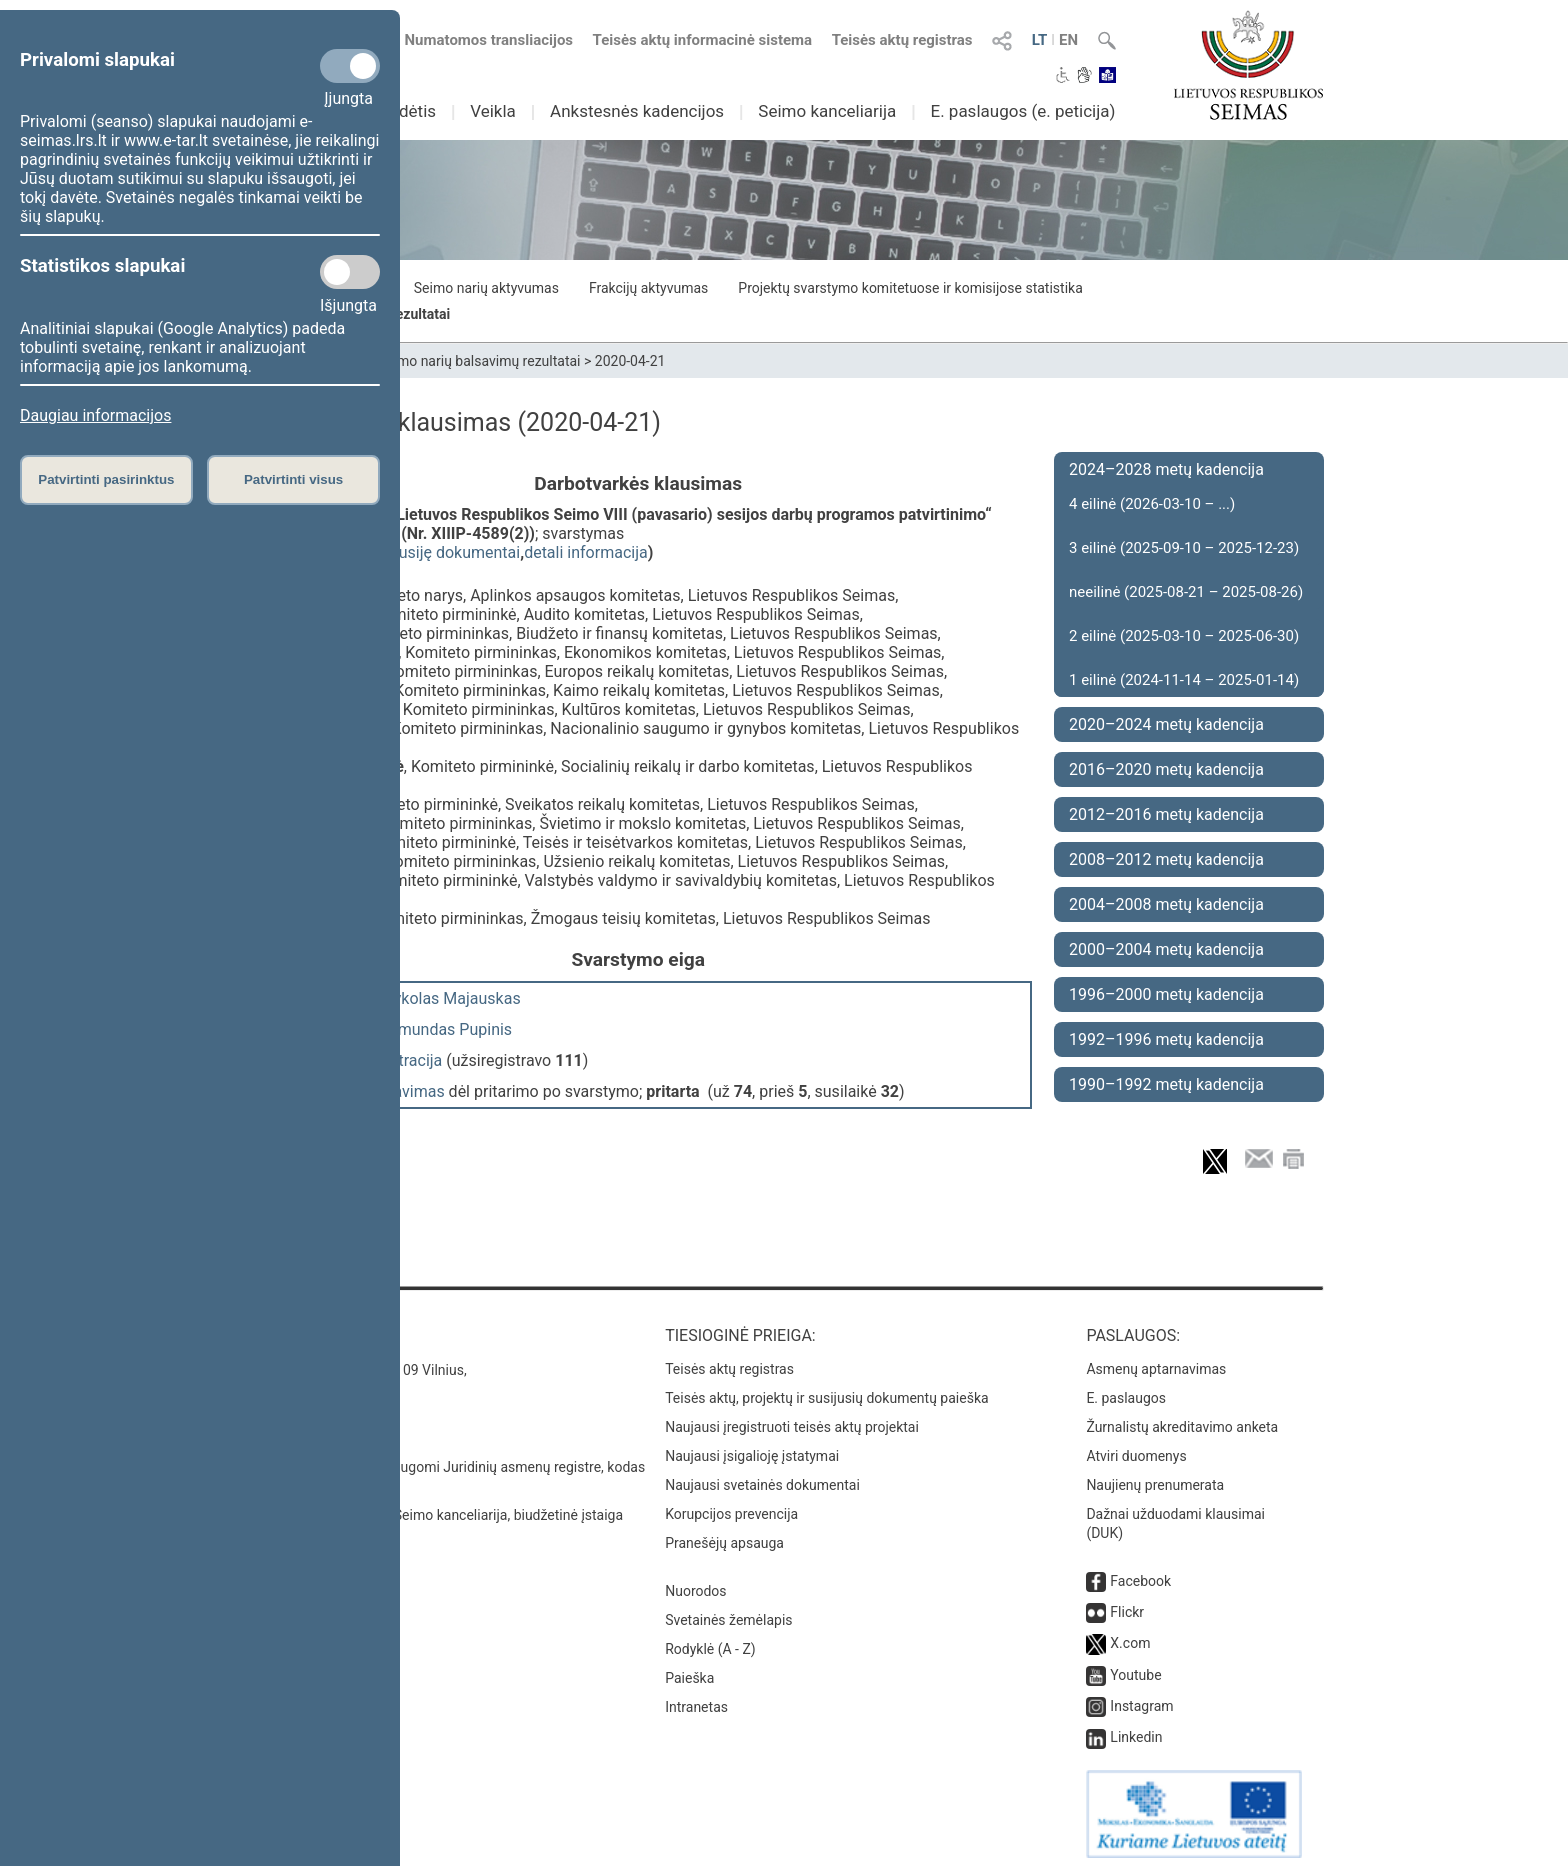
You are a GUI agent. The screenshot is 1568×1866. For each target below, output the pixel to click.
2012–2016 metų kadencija (1166, 814)
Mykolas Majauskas (450, 998)
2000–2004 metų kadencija (1166, 949)
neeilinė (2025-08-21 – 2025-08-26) (1186, 592)
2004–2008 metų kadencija (1166, 904)
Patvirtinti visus (293, 479)
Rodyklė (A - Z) (710, 1642)
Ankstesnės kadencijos (637, 111)
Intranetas (696, 1700)
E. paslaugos (1126, 1391)
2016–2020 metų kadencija (1166, 769)
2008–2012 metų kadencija (1166, 859)
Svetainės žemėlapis (728, 1613)
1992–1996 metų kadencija (1166, 1039)
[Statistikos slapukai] (350, 272)
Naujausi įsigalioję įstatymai (752, 1449)
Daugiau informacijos (95, 415)
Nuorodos (695, 1584)
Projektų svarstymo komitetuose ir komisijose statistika (910, 288)
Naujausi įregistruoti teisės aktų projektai (792, 1420)
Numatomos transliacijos (477, 40)
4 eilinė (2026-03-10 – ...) (1152, 504)
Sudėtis (408, 111)
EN (1068, 40)
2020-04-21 (630, 361)
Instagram (1141, 1699)
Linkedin (1136, 1730)
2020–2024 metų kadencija (1166, 724)
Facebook (1140, 1574)
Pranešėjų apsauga (724, 1536)
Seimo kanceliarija (827, 111)
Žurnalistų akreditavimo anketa (1182, 1420)
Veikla (493, 111)
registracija (403, 1060)
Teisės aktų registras (902, 40)
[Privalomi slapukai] (350, 66)
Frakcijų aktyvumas (648, 288)
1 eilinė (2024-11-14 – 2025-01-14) (1184, 680)
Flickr (1127, 1605)
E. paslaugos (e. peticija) (1022, 111)
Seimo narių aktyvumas (486, 288)
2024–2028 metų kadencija (1166, 469)
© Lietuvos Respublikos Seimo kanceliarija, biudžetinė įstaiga (433, 1508)
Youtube (1135, 1668)
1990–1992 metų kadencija (1166, 1084)
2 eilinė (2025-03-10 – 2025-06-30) (1184, 636)
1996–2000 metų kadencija (1166, 994)
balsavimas (404, 1091)
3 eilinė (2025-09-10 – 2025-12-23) (1184, 548)
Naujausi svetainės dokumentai (762, 1478)
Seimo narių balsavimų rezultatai (479, 361)
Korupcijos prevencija (731, 1507)
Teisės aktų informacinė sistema (703, 40)
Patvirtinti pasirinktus (106, 479)
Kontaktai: (288, 1328)
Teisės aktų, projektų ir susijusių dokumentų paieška (826, 1391)
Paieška (689, 1671)
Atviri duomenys (1136, 1449)
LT (1040, 40)
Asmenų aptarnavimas (1156, 1362)
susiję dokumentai (455, 552)
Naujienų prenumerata (1155, 1478)
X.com (1130, 1636)
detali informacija (586, 552)
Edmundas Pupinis (446, 1029)
